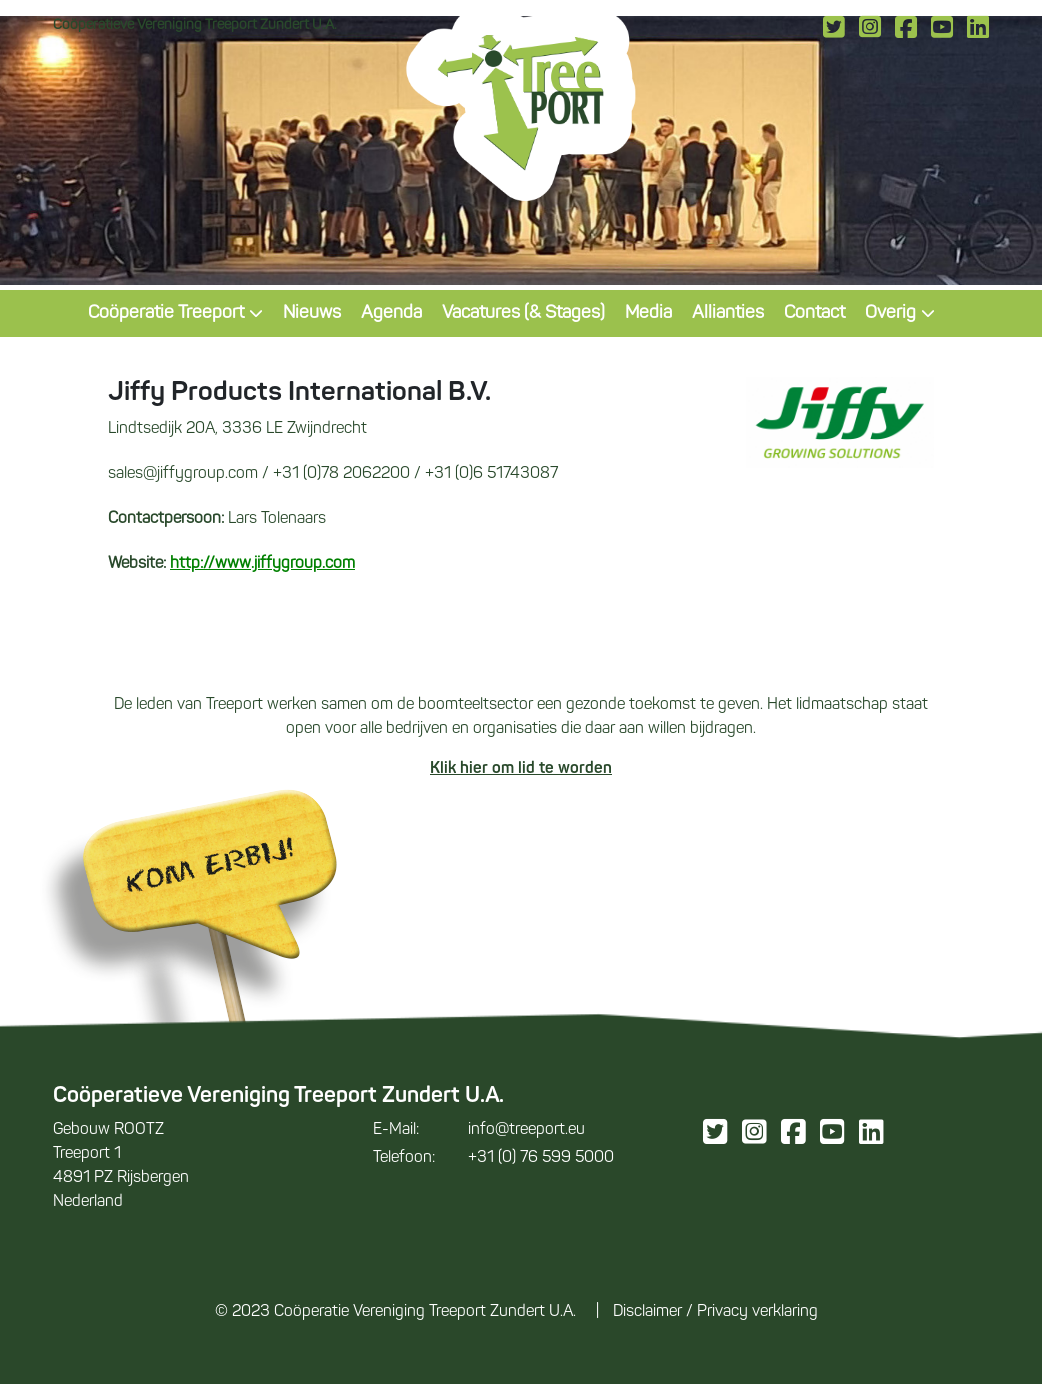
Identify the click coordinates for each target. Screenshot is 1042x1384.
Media (648, 313)
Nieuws (312, 313)
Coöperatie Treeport (175, 313)
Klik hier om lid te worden (521, 769)
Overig (900, 313)
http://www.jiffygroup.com (262, 564)
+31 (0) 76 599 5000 (493, 1158)
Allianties (728, 313)
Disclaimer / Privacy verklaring (715, 1312)
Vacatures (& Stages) (523, 313)
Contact (814, 313)
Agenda (391, 313)
